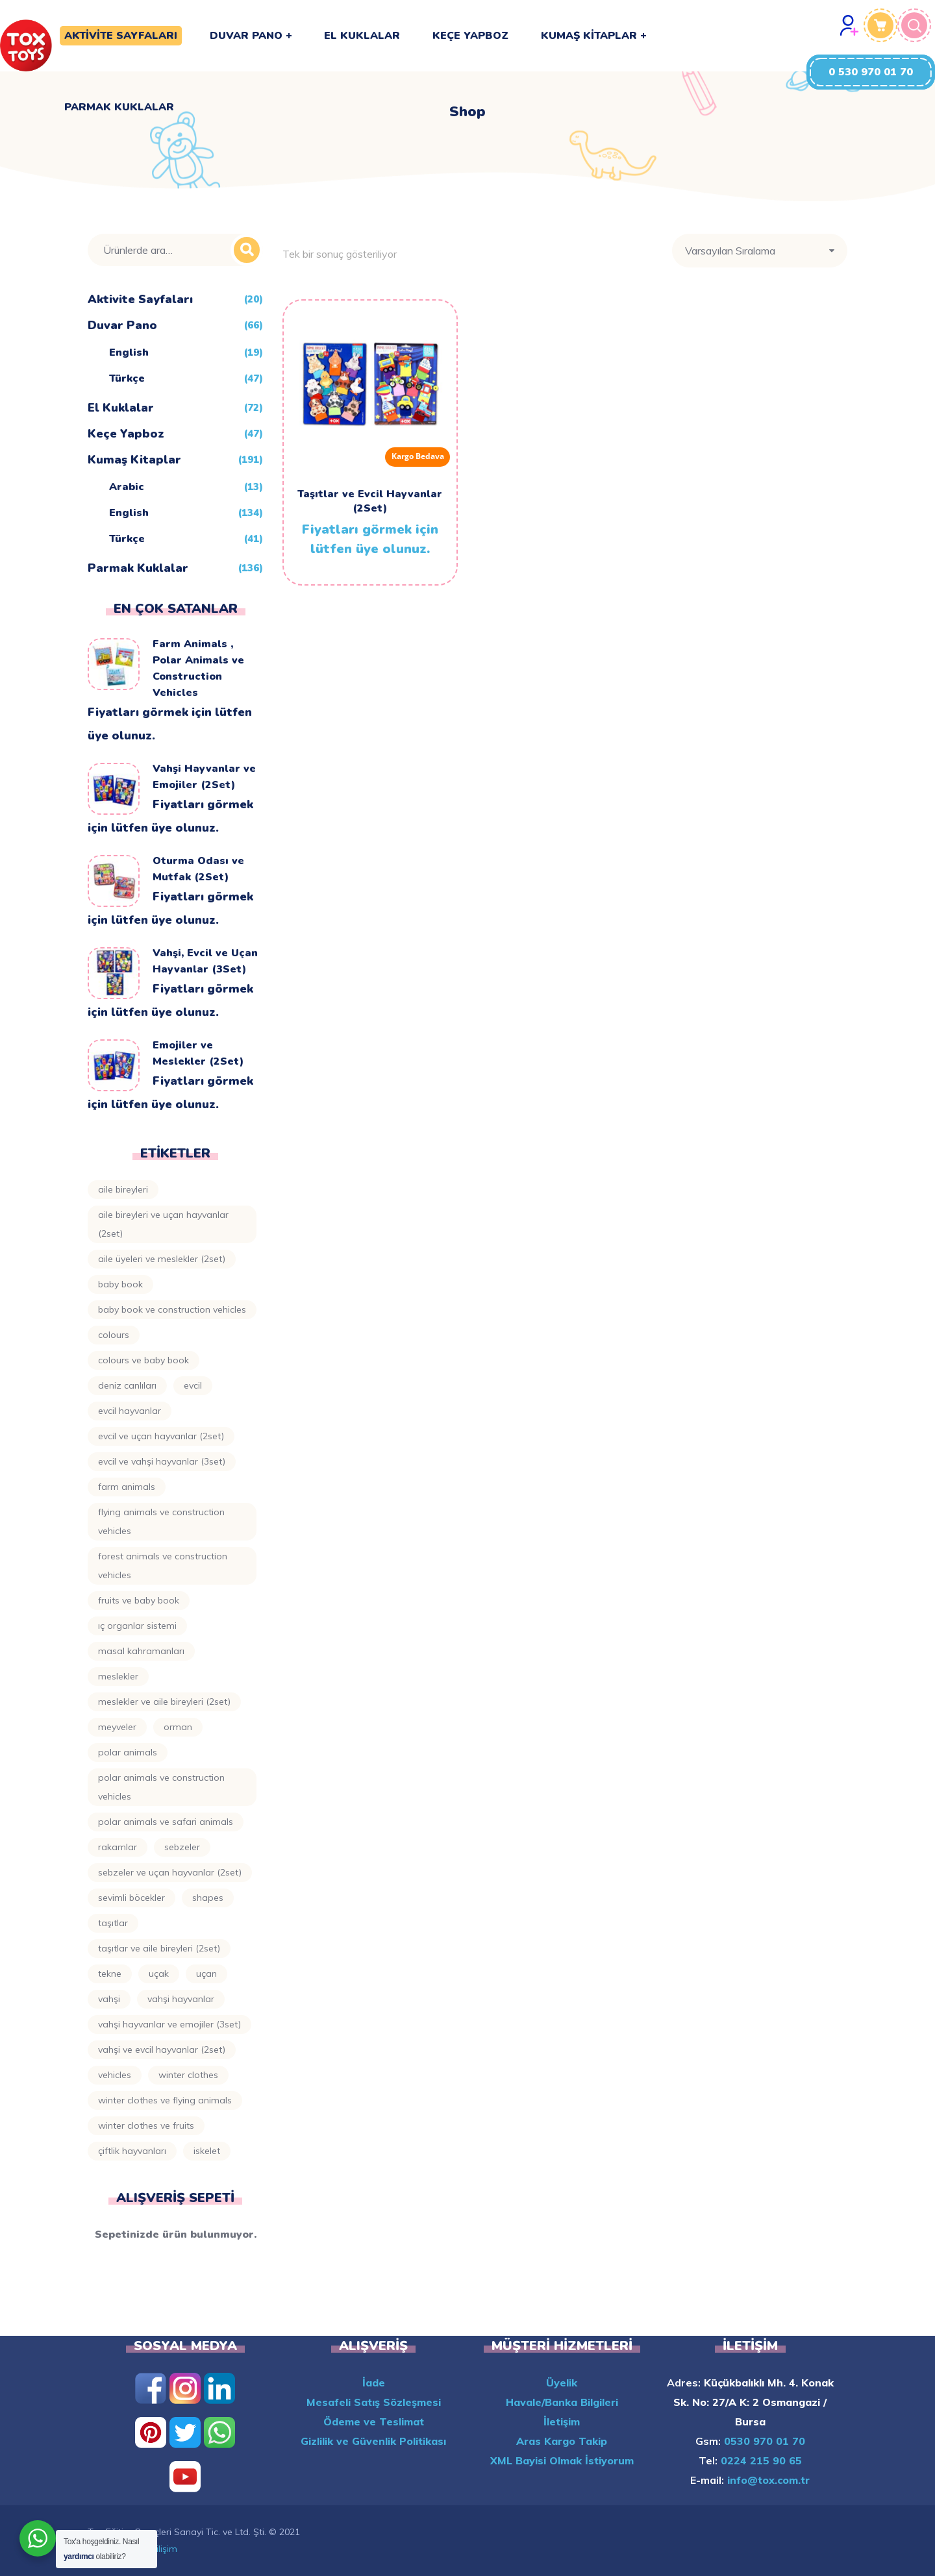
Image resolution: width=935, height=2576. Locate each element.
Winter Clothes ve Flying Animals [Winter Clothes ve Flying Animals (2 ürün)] (165, 2100)
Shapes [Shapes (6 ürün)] (207, 1897)
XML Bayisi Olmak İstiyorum (562, 2460)
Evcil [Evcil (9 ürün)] (193, 1385)
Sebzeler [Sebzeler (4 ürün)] (182, 1847)
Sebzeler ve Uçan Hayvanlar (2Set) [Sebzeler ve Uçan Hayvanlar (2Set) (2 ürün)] (170, 1872)
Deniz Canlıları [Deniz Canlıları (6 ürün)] (127, 1385)
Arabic (126, 487)
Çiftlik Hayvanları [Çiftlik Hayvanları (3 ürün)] (132, 2151)
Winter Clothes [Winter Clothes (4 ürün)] (188, 2075)
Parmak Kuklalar (138, 568)
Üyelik (561, 2382)
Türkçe (127, 378)
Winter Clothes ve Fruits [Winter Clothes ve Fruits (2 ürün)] (146, 2125)
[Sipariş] (759, 250)
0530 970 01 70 (763, 2440)
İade (373, 2382)
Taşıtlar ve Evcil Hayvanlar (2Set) (369, 501)
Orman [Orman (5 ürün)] (178, 1727)
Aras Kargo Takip (561, 2440)
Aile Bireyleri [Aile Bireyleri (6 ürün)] (123, 1189)
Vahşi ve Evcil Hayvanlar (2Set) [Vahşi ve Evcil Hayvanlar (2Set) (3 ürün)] (161, 2049)
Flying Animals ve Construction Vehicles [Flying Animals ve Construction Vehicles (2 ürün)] (161, 1521)
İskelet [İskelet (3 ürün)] (206, 2151)
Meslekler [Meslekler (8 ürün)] (118, 1676)
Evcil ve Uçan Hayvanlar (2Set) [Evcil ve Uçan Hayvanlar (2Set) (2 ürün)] (161, 1436)
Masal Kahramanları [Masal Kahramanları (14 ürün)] (141, 1651)
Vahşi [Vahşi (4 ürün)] (109, 1999)
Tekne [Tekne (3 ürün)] (109, 1973)
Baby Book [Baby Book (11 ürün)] (120, 1284)
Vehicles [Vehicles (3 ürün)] (114, 2075)
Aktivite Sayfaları (140, 299)
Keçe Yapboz (126, 433)
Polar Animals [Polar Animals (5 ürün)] (127, 1752)
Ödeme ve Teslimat (373, 2421)
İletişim (561, 2421)
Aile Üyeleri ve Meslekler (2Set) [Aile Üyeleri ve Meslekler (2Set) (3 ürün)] (161, 1259)
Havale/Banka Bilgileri (562, 2402)
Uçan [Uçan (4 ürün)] (206, 1973)
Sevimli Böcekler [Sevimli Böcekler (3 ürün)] (131, 1897)
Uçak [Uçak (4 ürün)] (159, 1973)
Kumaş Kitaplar (134, 459)
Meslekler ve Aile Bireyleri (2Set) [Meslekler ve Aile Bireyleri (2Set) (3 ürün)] (164, 1701)
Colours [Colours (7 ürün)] (113, 1335)
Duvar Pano (122, 325)
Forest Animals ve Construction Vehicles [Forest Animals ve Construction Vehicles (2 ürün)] (162, 1565)
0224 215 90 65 (759, 2460)
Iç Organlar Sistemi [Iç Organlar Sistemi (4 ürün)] (137, 1625)
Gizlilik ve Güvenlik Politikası (373, 2440)
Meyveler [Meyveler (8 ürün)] (117, 1727)
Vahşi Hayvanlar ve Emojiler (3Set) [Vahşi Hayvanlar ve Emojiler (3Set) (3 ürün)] (169, 2024)
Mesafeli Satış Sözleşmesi (373, 2402)
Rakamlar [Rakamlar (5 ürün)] (117, 1847)
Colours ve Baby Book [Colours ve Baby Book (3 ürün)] (143, 1360)
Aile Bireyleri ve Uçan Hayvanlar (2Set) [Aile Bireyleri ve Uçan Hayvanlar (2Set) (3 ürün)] (163, 1224)
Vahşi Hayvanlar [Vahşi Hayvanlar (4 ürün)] (180, 1999)
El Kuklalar (121, 407)
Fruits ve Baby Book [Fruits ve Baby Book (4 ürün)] (138, 1600)
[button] (870, 72)
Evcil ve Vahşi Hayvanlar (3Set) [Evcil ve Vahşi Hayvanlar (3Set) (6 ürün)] (161, 1461)
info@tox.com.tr (767, 2479)
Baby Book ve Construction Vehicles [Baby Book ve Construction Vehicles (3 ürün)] (172, 1309)
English (129, 352)
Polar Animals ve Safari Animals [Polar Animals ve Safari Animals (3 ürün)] (165, 1821)
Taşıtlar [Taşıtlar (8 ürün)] (113, 1923)
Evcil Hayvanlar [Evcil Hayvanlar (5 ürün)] (129, 1411)
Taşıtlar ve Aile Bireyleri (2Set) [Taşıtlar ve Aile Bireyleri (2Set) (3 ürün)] (159, 1948)
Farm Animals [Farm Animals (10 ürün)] (126, 1486)
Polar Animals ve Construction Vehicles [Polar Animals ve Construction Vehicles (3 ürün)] (161, 1787)
